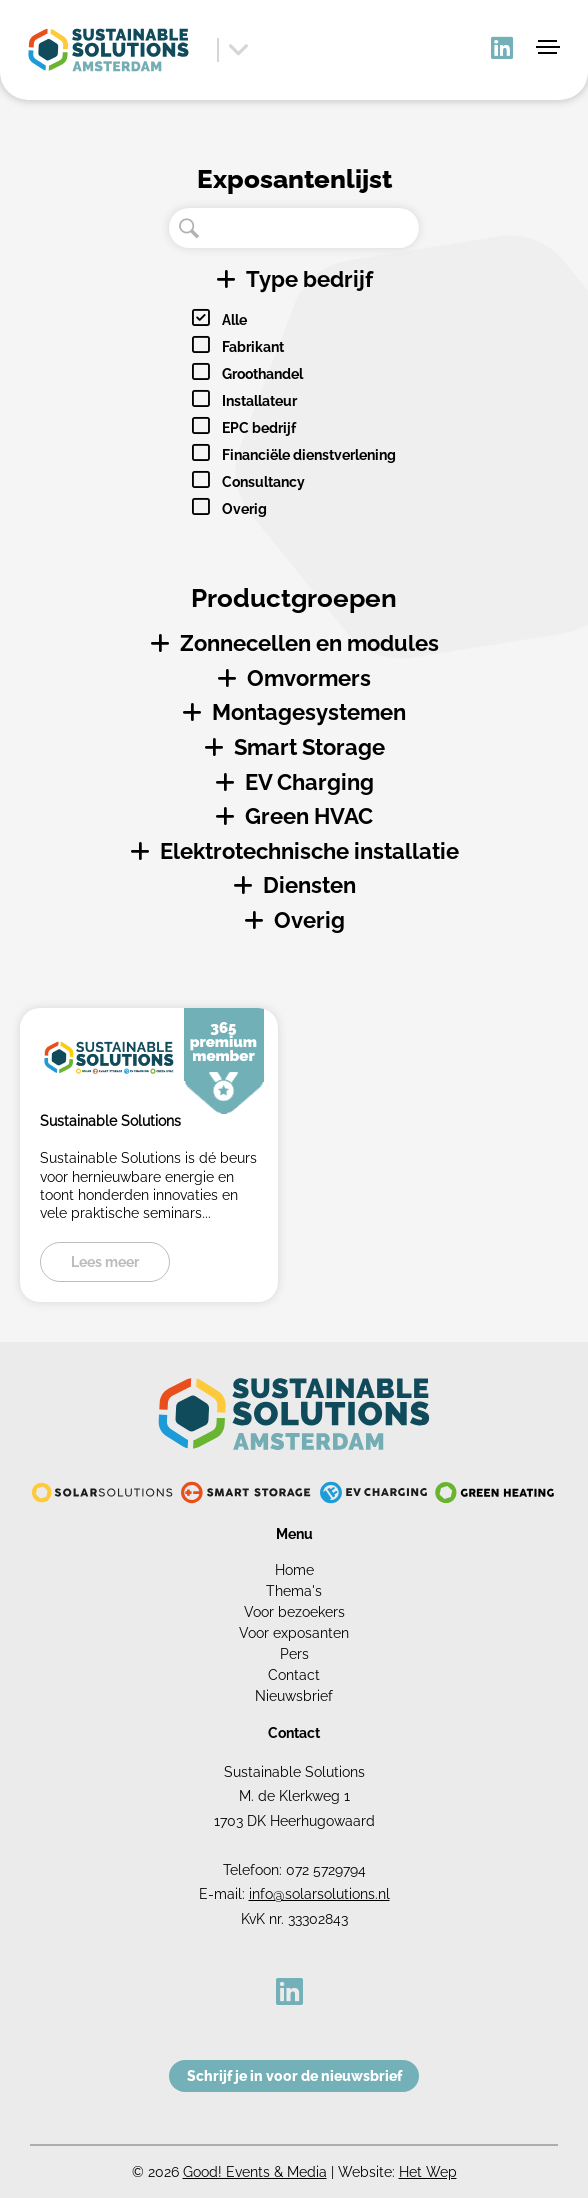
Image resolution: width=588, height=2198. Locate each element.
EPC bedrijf (259, 428)
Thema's (294, 1591)
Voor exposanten (294, 1633)
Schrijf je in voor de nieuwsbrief (294, 2076)
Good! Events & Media (255, 2172)
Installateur (259, 401)
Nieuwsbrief (294, 1696)
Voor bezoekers (294, 1612)
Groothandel (262, 374)
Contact (294, 1675)
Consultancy (263, 482)
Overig (244, 509)
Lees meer (105, 1262)
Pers (294, 1654)
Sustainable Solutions (110, 1121)
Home (294, 1570)
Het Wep (428, 2172)
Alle (234, 320)
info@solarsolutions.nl (319, 1894)
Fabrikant (253, 347)
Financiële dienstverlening (309, 455)
